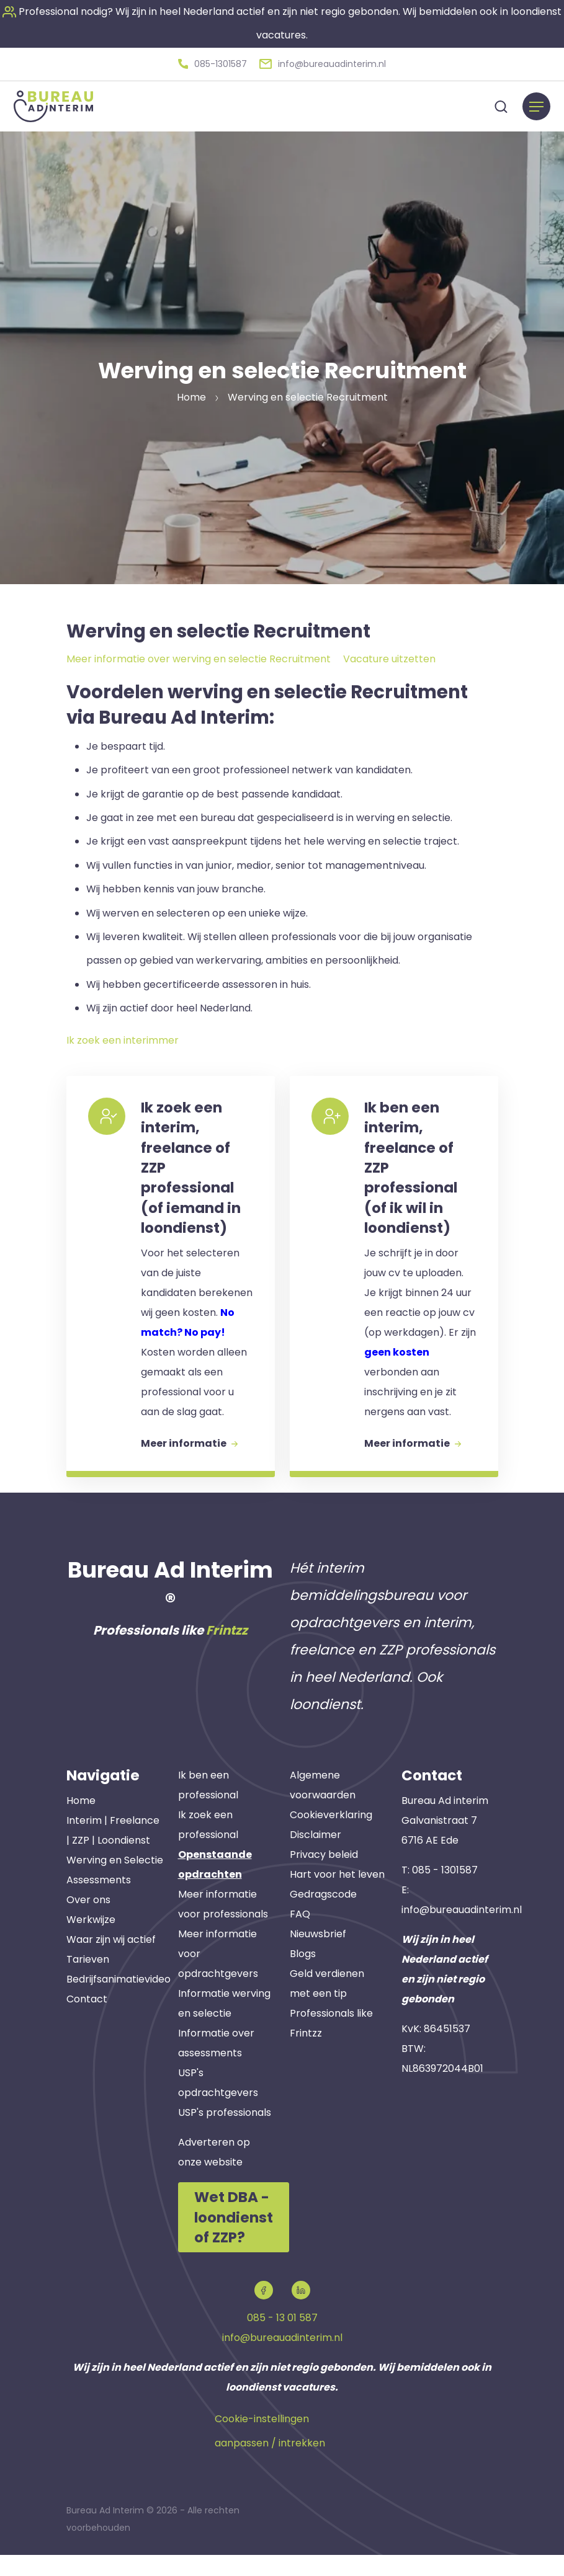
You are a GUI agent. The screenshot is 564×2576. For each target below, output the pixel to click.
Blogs (303, 1977)
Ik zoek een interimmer (122, 1038)
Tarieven (87, 1982)
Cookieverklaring (331, 1838)
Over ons (88, 1923)
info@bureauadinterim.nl (461, 1932)
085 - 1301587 (445, 1893)
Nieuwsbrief (318, 1957)
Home (81, 1823)
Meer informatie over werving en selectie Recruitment (198, 656)
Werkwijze (90, 1942)
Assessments (98, 1903)
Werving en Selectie (114, 1883)
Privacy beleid (324, 1878)
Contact (86, 2022)
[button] (212, 62)
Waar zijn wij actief (111, 1962)
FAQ (300, 1937)
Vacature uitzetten (389, 656)
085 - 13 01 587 (282, 2339)
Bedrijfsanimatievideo (118, 2002)
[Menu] (536, 104)
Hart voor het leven (337, 1898)
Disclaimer (315, 1858)
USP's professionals (224, 2136)
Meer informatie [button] (192, 1463)
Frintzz (227, 1654)
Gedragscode (323, 1918)
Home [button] (191, 395)
